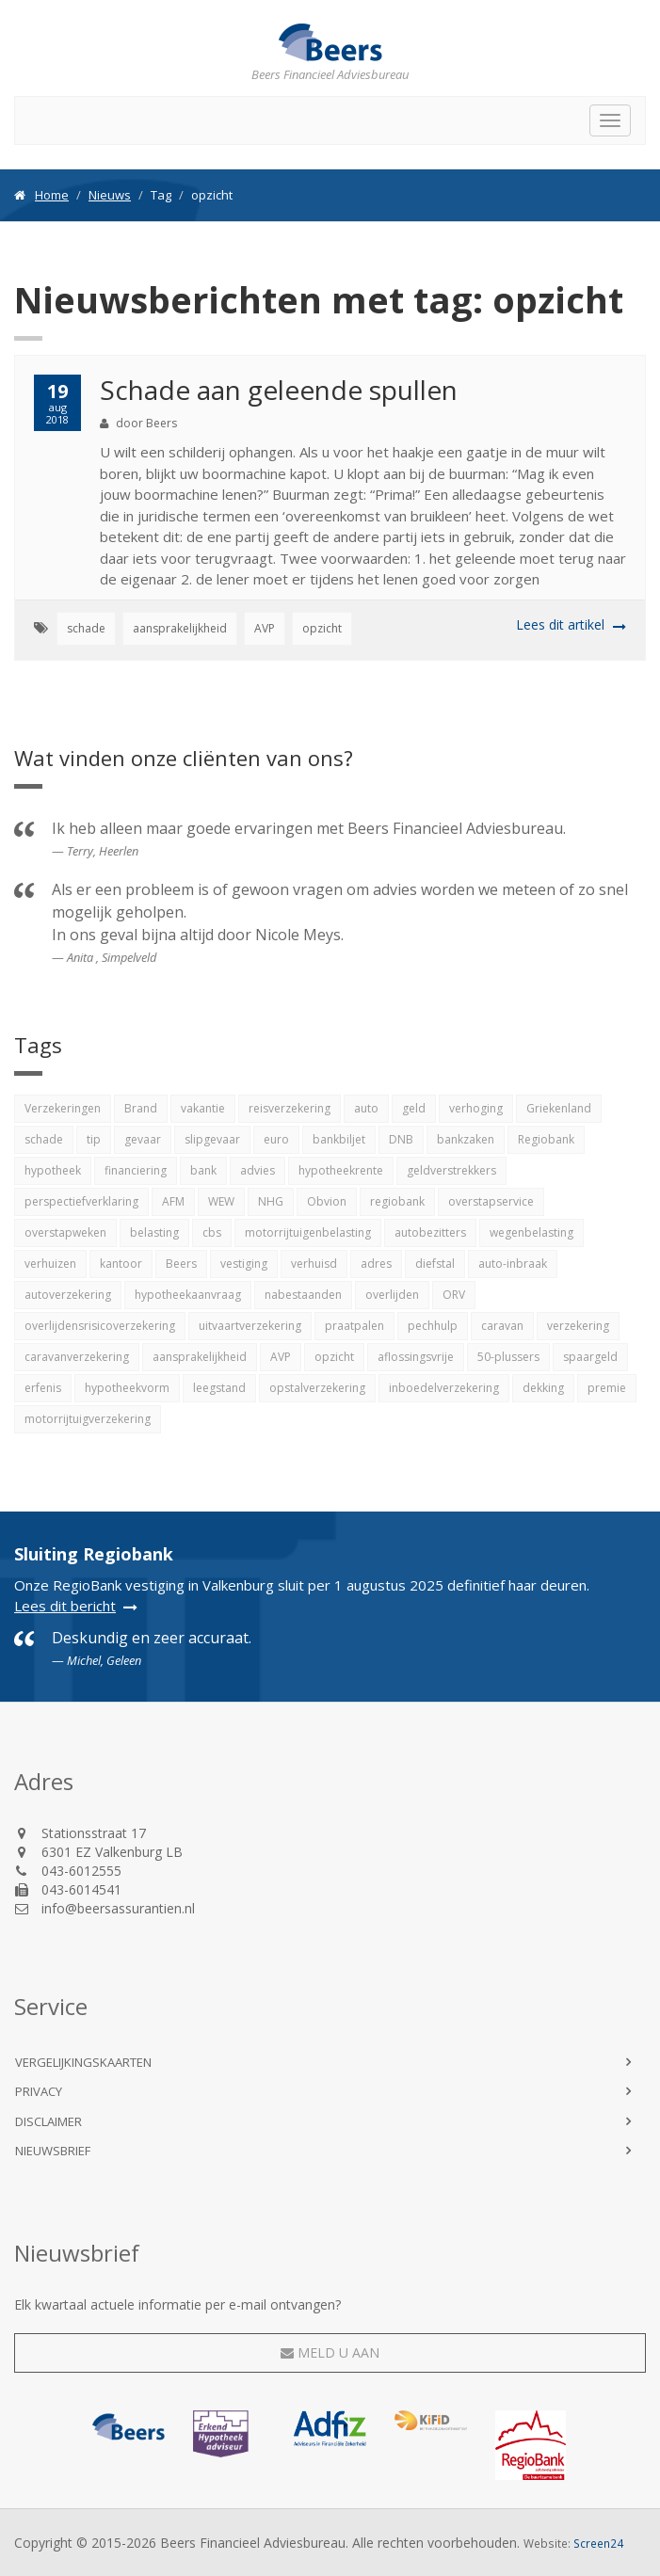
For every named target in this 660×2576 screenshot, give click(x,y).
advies (257, 1170)
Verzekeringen (62, 1108)
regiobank (397, 1201)
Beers (181, 1264)
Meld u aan (330, 2352)
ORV (454, 1295)
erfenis (42, 1388)
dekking (543, 1388)
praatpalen (354, 1326)
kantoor (121, 1264)
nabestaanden (303, 1295)
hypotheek (52, 1170)
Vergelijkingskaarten (83, 2062)
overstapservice (491, 1201)
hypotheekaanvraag (188, 1295)
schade (86, 628)
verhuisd (314, 1264)
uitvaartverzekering (250, 1326)
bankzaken (465, 1139)
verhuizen (50, 1264)
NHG (270, 1201)
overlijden (392, 1295)
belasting (154, 1232)
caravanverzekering (76, 1357)
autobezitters (430, 1232)
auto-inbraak (512, 1264)
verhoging (476, 1108)
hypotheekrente (340, 1170)
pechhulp (433, 1326)
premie (607, 1388)
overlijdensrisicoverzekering (99, 1326)
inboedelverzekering (444, 1388)
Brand (140, 1108)
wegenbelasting (531, 1232)
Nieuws (110, 194)
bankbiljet (339, 1139)
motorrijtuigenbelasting (308, 1232)
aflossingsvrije (416, 1357)
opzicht (322, 628)
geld (414, 1108)
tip (94, 1139)
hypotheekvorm (127, 1388)
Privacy (38, 2091)
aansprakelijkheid (180, 628)
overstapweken (65, 1232)
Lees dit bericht (65, 1605)
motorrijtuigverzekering (87, 1419)
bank (203, 1170)
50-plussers (508, 1357)
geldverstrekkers (451, 1170)
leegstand (219, 1388)
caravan (502, 1326)
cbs (211, 1232)
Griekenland (558, 1108)
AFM (173, 1201)
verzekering (578, 1326)
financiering (136, 1170)
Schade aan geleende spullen (279, 390)
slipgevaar (212, 1139)
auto (366, 1108)
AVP (264, 628)
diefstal (435, 1264)
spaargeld (590, 1357)
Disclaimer (48, 2121)
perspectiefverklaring (81, 1201)
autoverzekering (67, 1295)
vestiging (243, 1264)
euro (276, 1139)
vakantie (203, 1108)
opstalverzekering (317, 1388)
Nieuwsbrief (52, 2150)
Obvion (326, 1201)
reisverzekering (289, 1108)
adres (376, 1264)
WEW (221, 1201)
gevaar (142, 1139)
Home (52, 194)
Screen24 (598, 2543)
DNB (401, 1139)
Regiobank (546, 1139)
